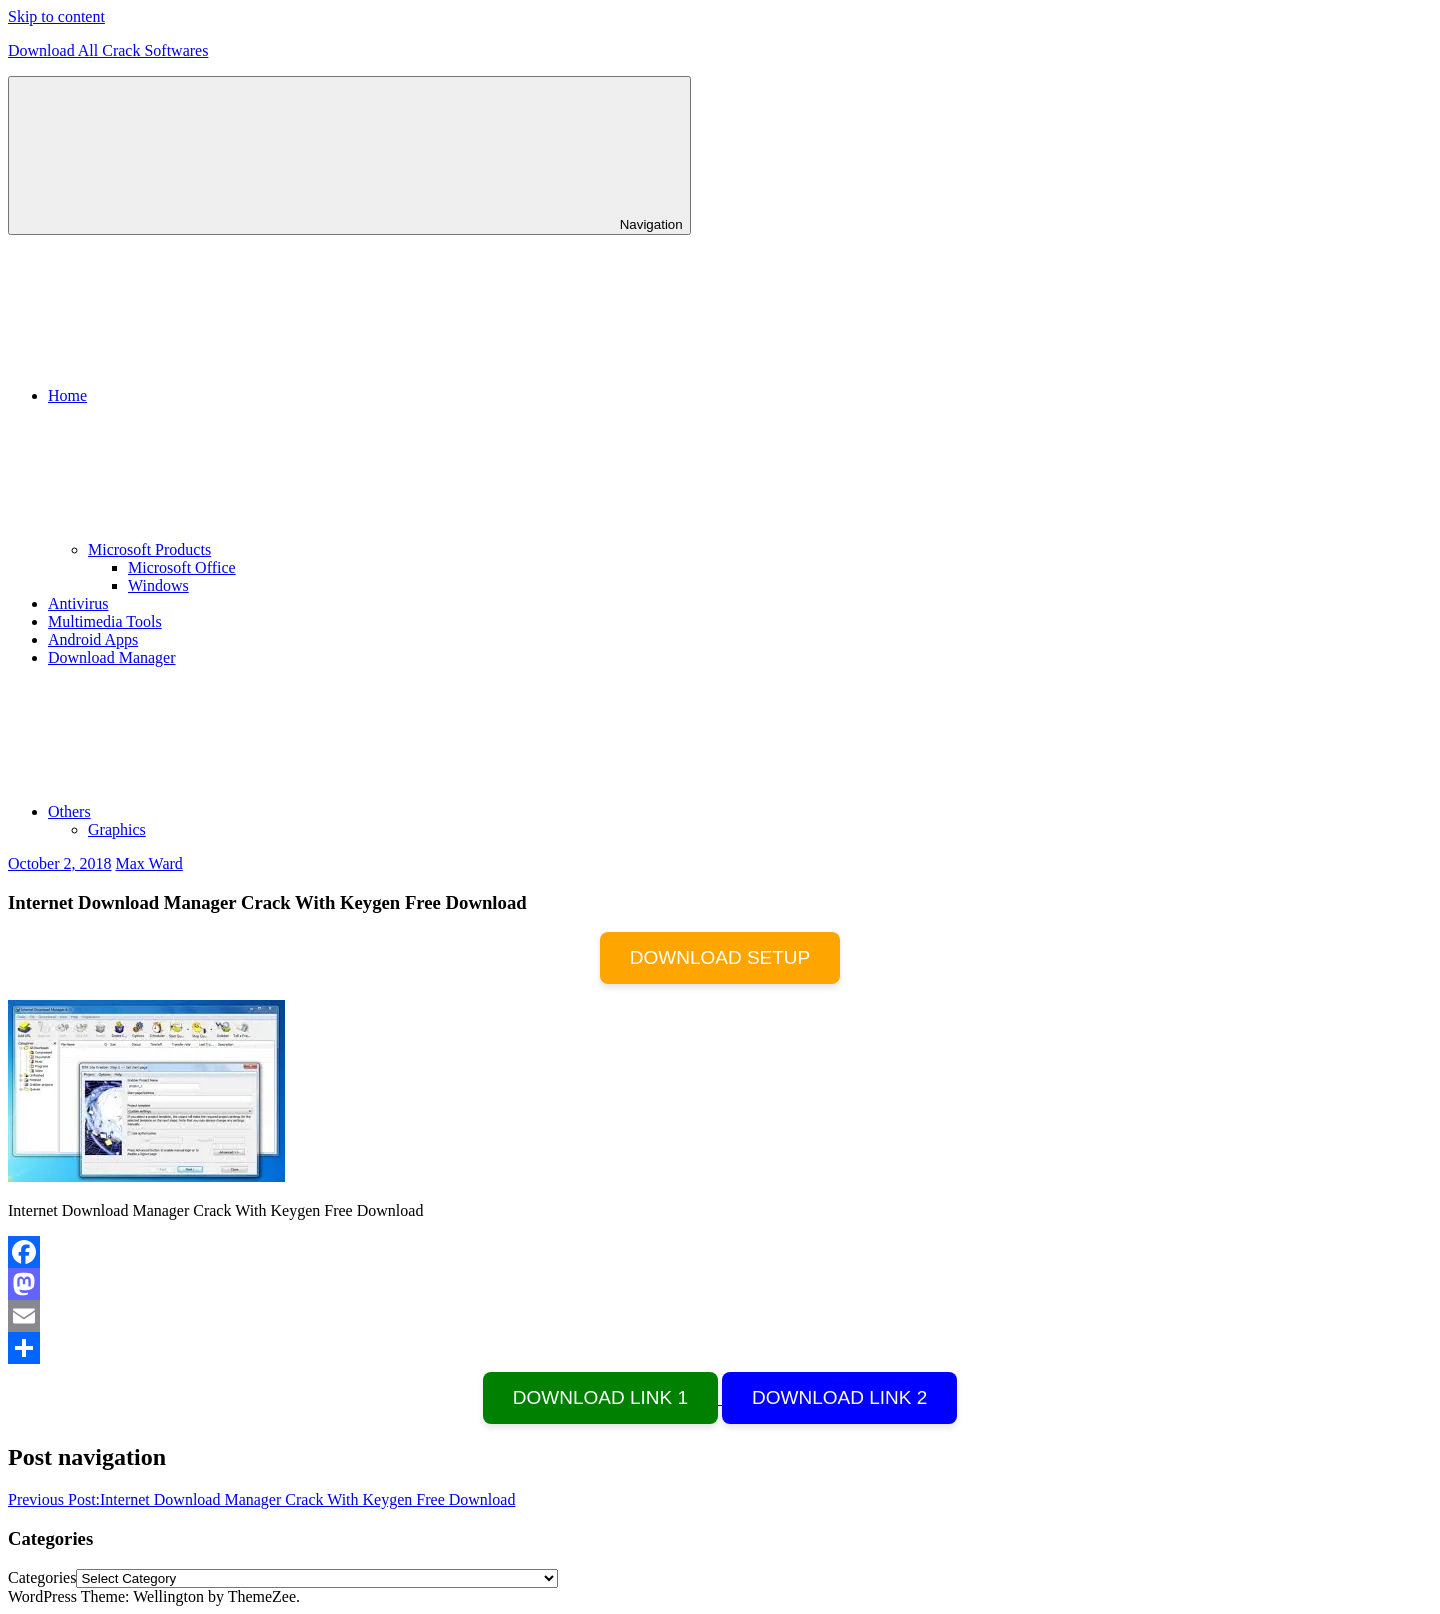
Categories (42, 1577)
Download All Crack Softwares (108, 50)
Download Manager (112, 657)
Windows (158, 585)
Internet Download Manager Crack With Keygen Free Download (261, 1499)
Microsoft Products (299, 549)
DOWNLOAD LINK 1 (600, 1397)
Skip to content (56, 16)
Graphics (117, 829)
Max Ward (149, 863)
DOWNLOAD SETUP (720, 957)
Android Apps (93, 639)
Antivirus (78, 603)
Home (217, 395)
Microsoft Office (182, 567)
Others (219, 811)
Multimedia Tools (105, 621)
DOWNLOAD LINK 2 (839, 1397)
